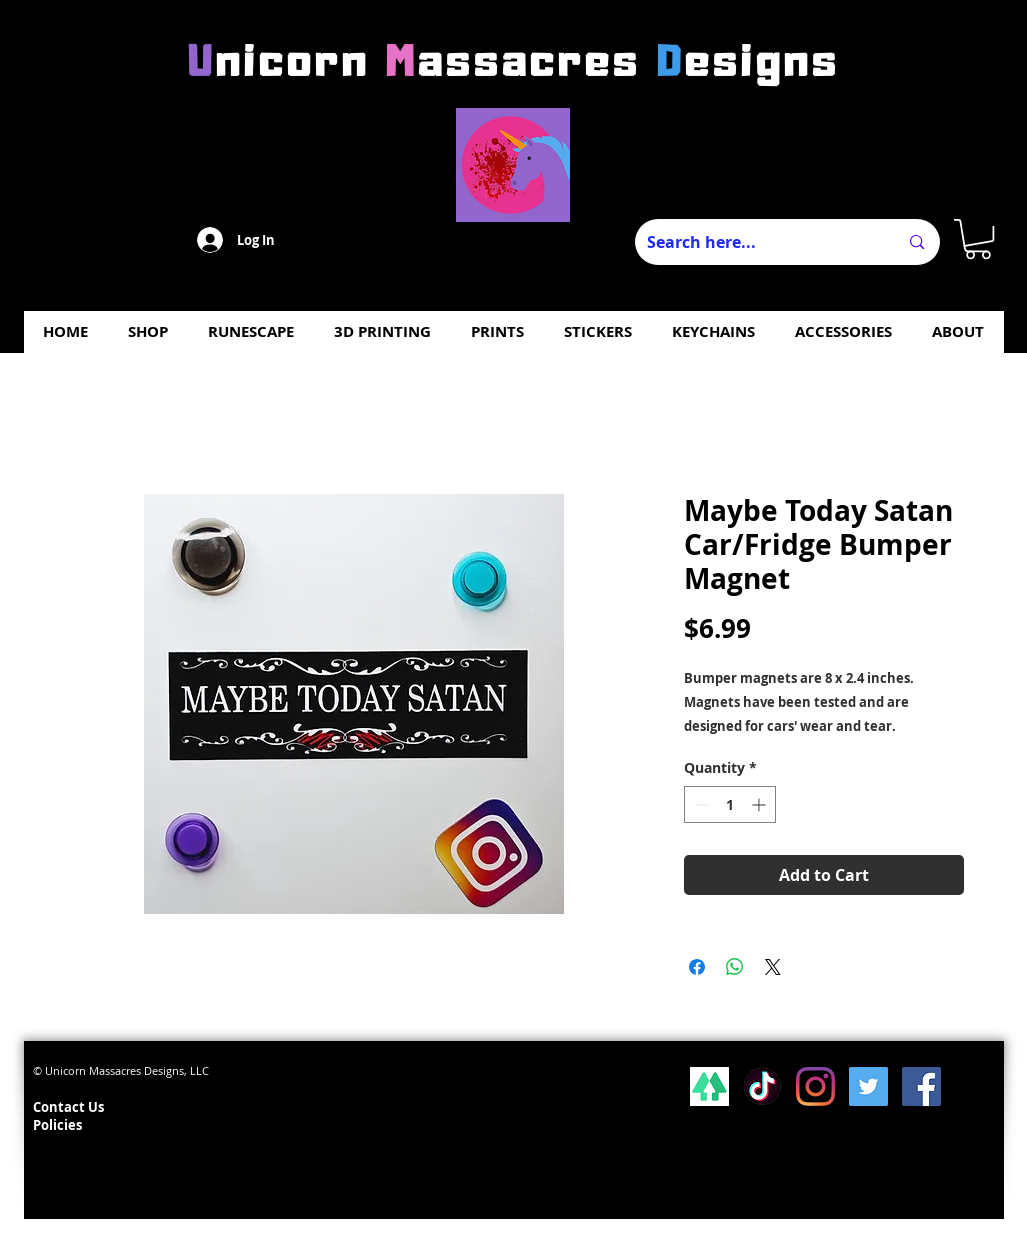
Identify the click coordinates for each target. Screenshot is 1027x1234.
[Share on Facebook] (697, 967)
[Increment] (760, 804)
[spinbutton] (730, 804)
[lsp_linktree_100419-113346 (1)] (709, 1086)
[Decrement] (699, 804)
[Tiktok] (762, 1086)
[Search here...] (758, 242)
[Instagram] (815, 1086)
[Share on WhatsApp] (735, 967)
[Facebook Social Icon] (921, 1086)
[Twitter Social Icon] (868, 1086)
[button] (978, 239)
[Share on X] (773, 967)
